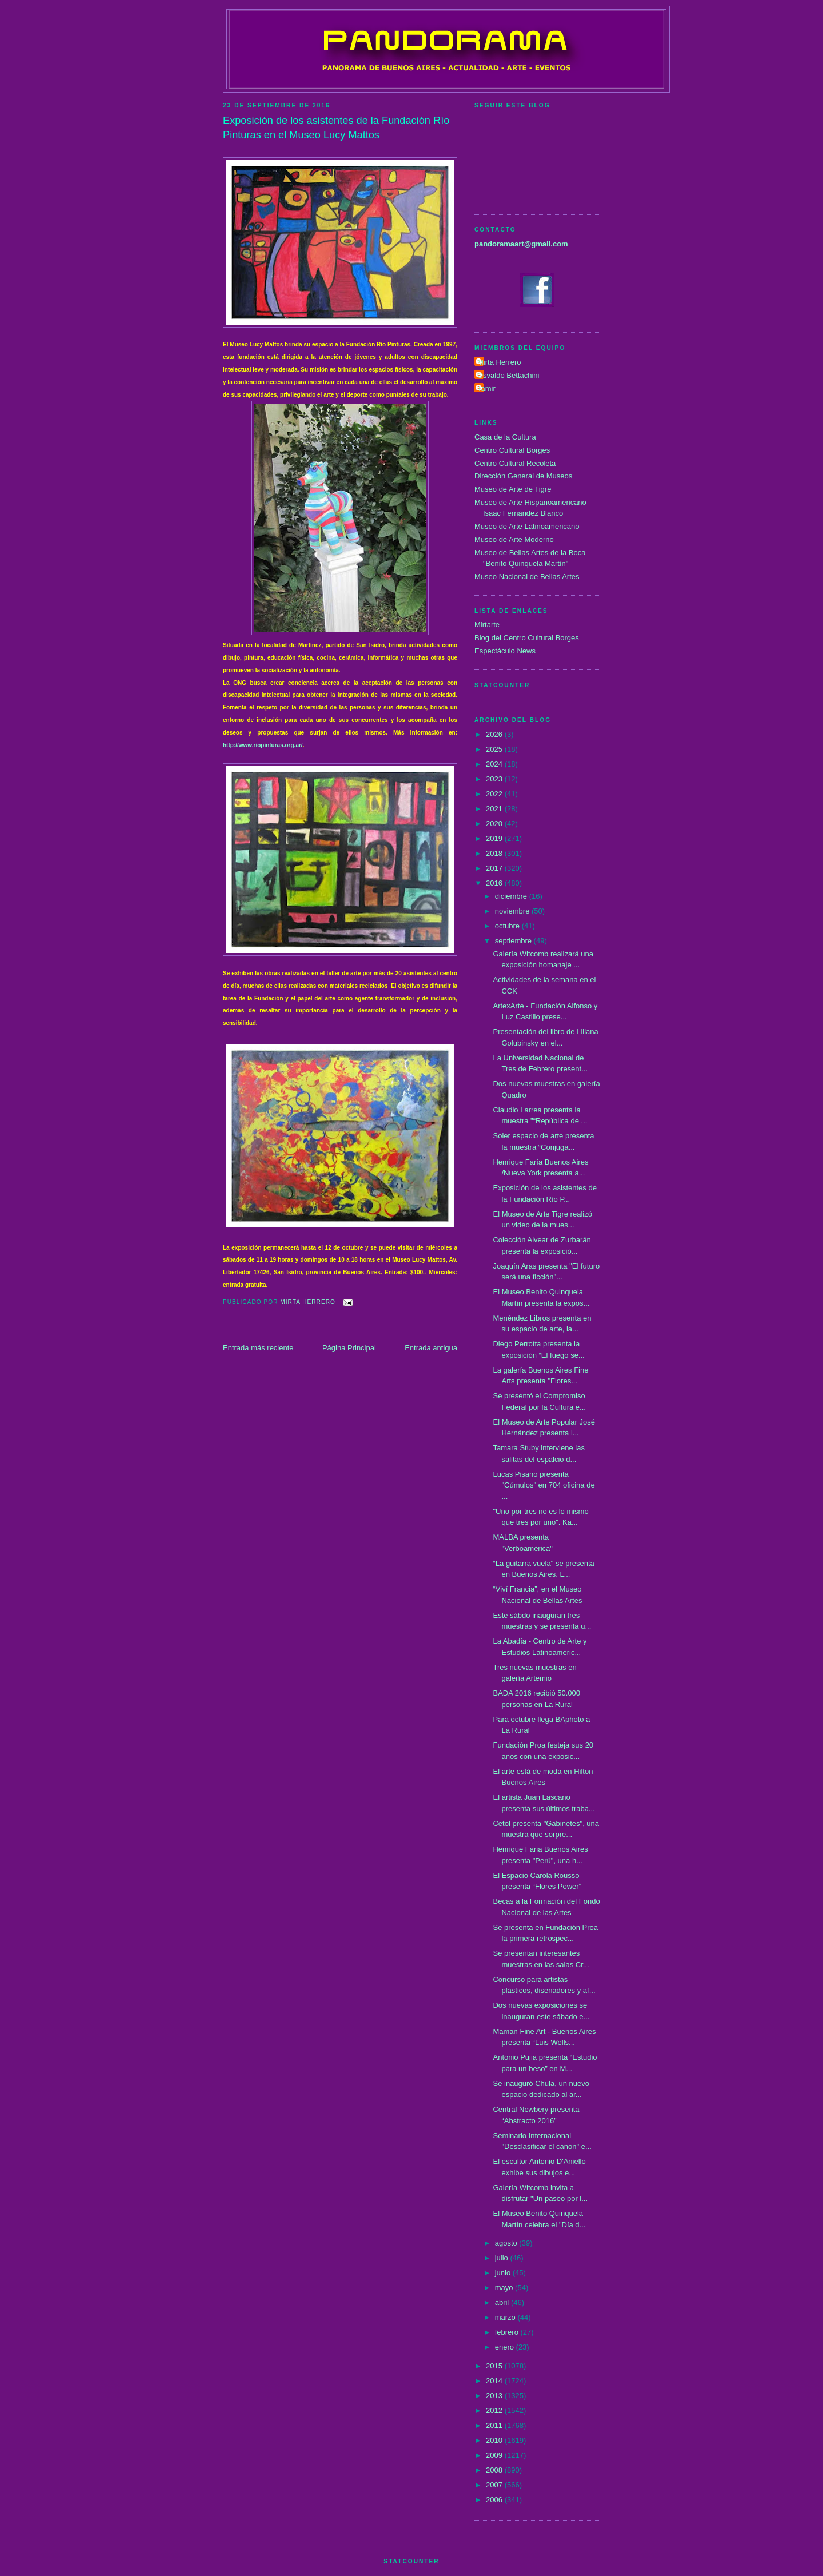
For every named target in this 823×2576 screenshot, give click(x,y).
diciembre (512, 896)
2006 (495, 2499)
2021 (495, 808)
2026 (495, 734)
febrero (508, 2332)
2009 (495, 2455)
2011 (495, 2425)
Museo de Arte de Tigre (512, 489)
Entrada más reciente (258, 1347)
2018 (495, 853)
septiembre (514, 940)
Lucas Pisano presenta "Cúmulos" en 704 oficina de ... (543, 1485)
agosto (507, 2243)
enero (505, 2347)
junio (504, 2272)
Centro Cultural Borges (512, 450)
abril (503, 2302)
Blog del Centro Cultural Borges (526, 637)
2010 (495, 2440)
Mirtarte (487, 624)
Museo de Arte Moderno (514, 539)
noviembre (513, 911)
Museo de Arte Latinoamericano (527, 526)
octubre (508, 926)
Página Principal (349, 1347)
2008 (495, 2470)
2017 (495, 868)
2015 (495, 2366)
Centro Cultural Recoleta (515, 463)
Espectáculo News (505, 651)
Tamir (486, 388)
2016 (495, 883)
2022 (495, 793)
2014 (495, 2380)
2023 (495, 779)
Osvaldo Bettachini (508, 375)
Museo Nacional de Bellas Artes (527, 576)
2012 (495, 2410)
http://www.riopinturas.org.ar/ (263, 745)
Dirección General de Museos (523, 476)
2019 (495, 838)
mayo (505, 2287)
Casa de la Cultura (505, 437)
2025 (495, 749)
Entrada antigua (431, 1347)
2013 (495, 2395)
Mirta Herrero (499, 362)
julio (502, 2258)
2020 (495, 823)
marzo (506, 2317)
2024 (495, 764)
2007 (495, 2485)
